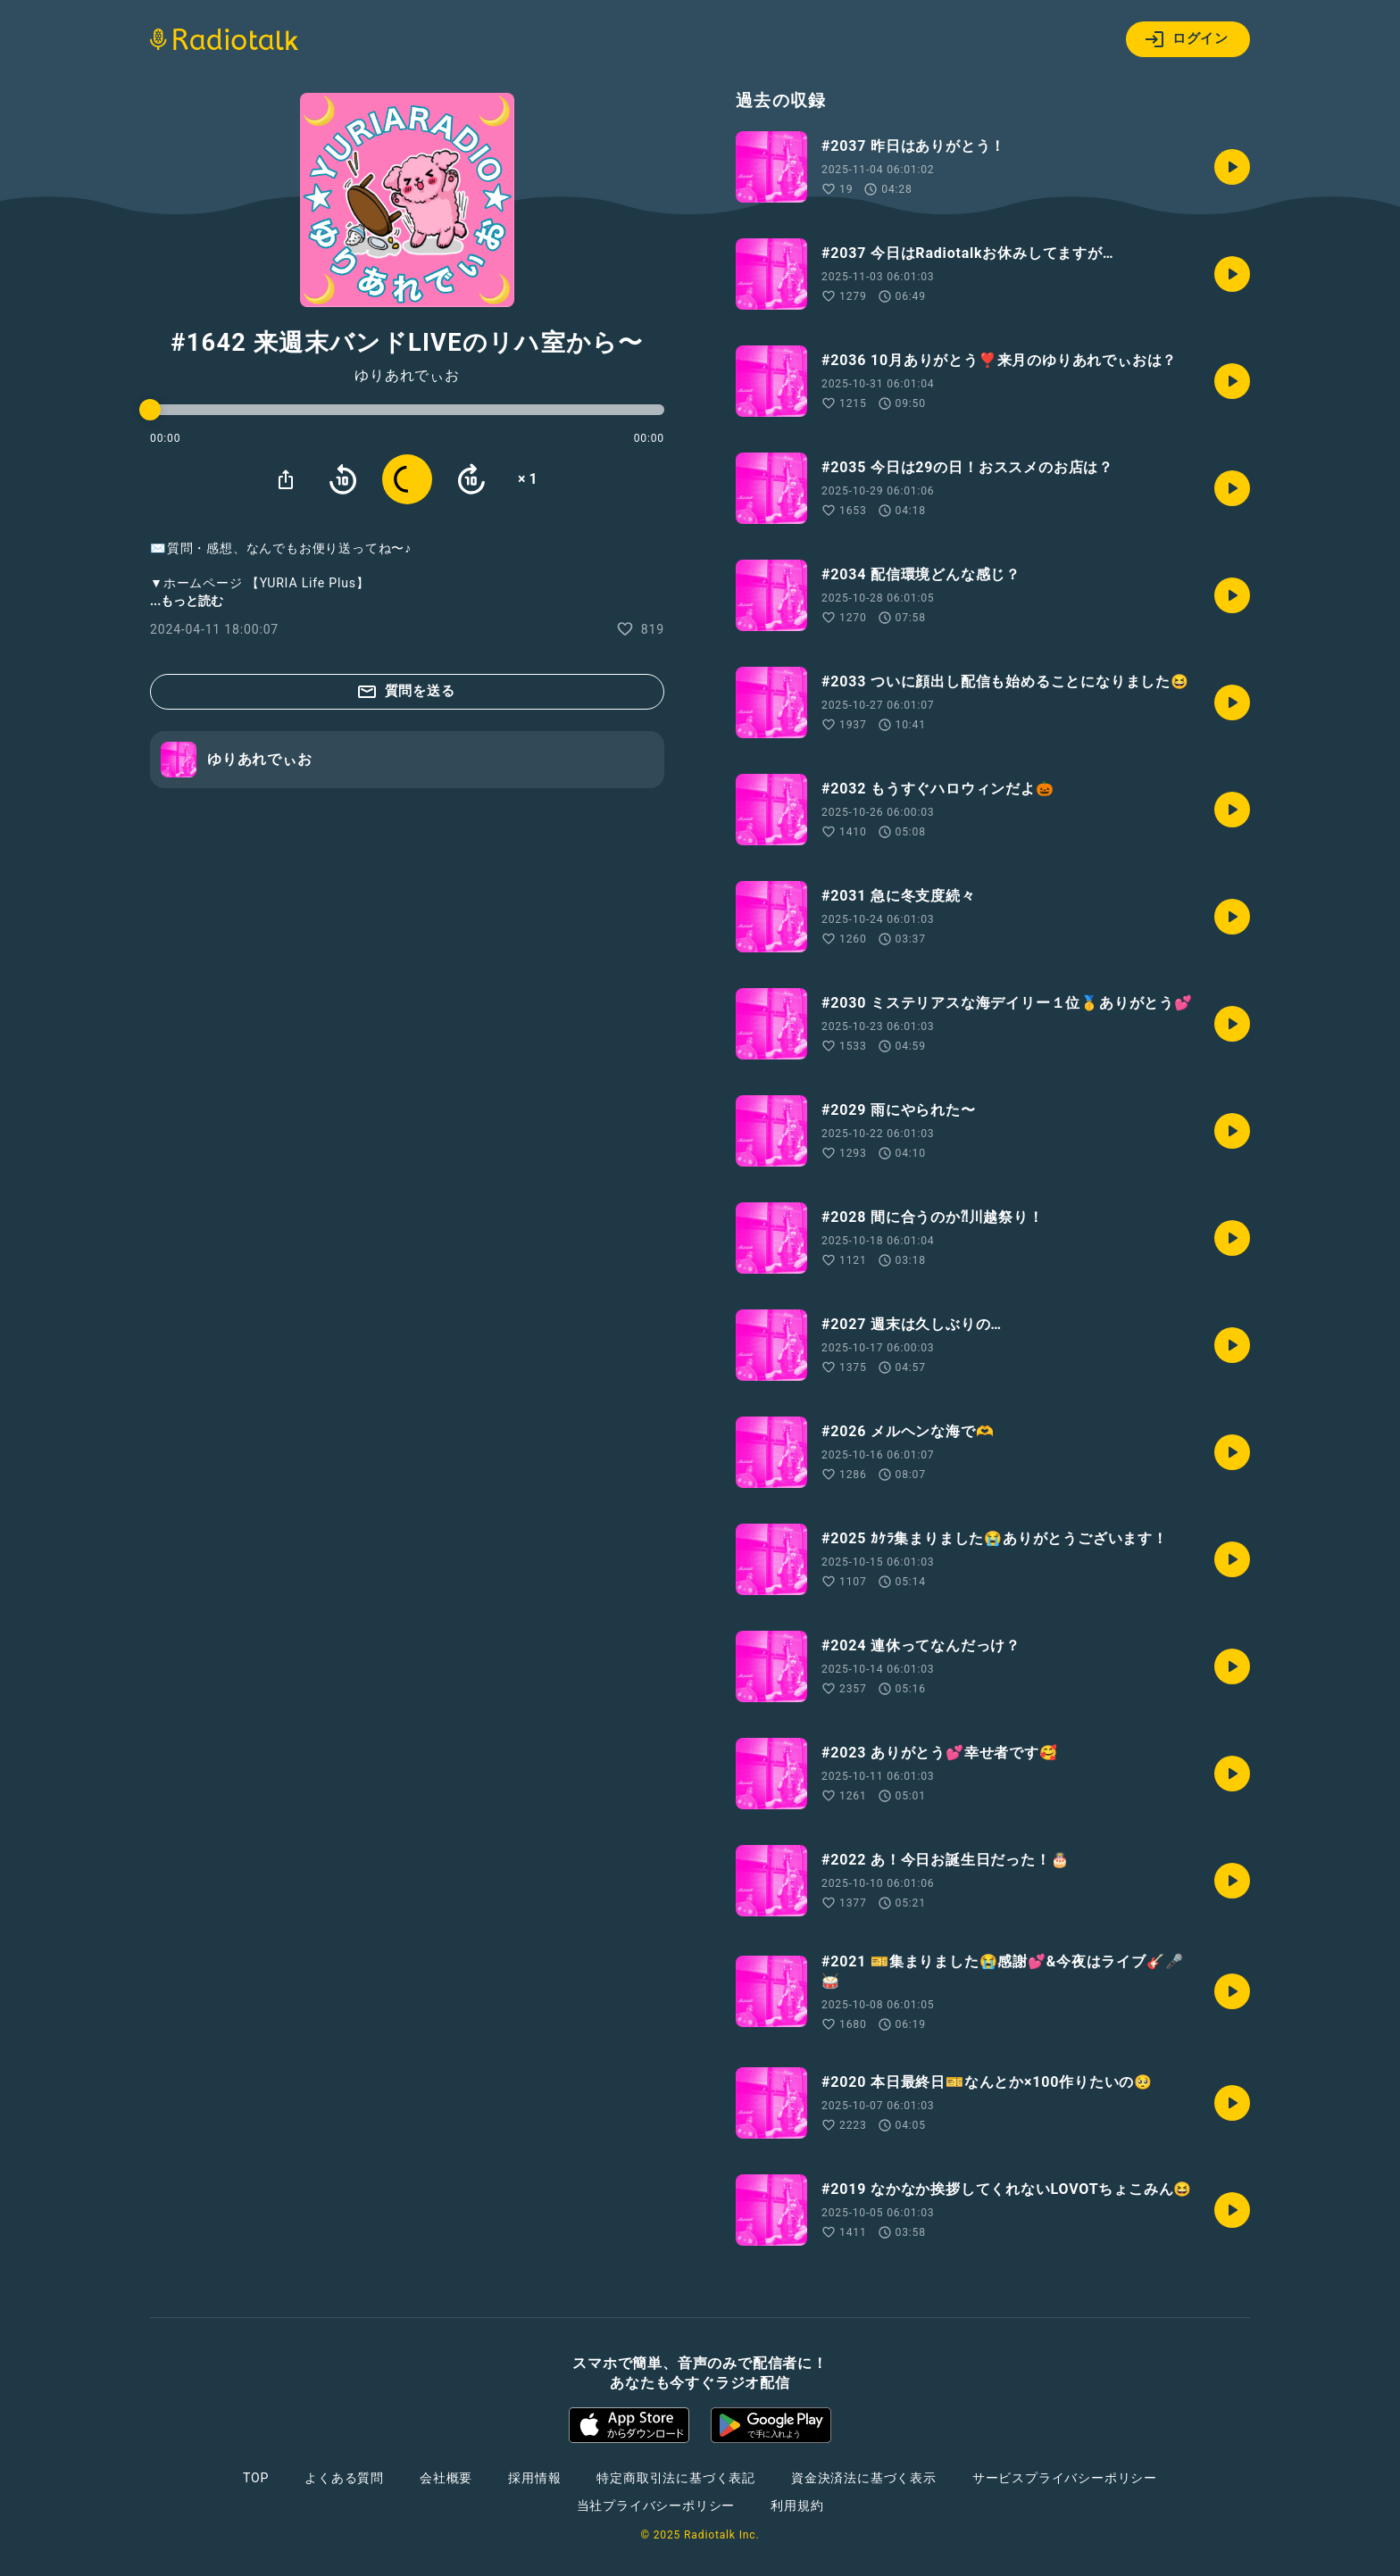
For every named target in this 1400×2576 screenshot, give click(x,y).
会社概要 (446, 2478)
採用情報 (534, 2478)
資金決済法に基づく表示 (864, 2478)
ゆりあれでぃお (407, 376)
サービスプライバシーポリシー (1064, 2478)
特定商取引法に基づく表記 (675, 2478)
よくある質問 (344, 2478)
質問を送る (405, 691)
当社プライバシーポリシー (656, 2505)
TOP (256, 2478)
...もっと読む (186, 601)
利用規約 (797, 2505)
